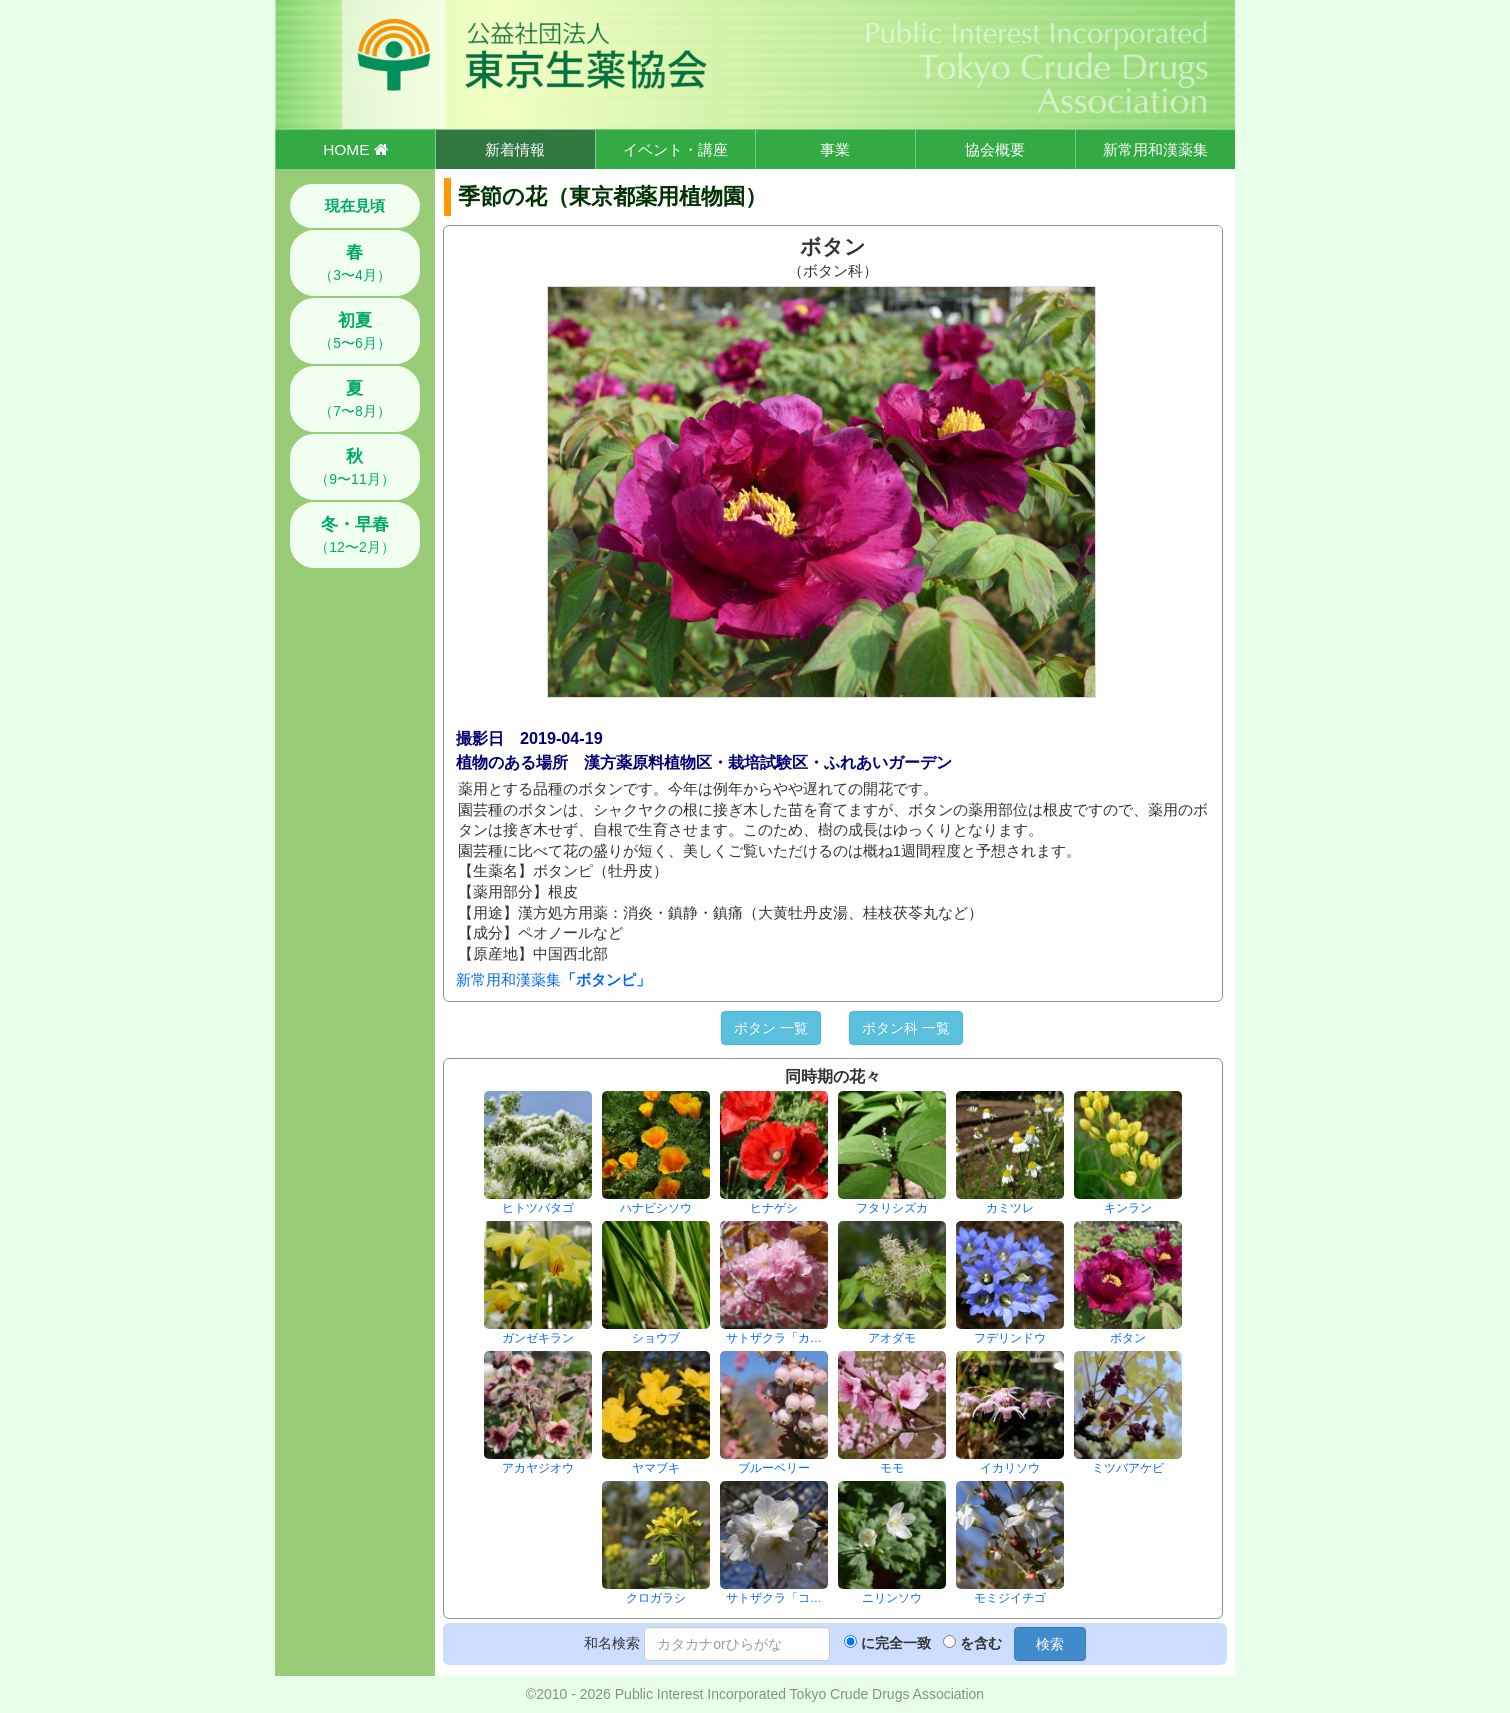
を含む (981, 1643)
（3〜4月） (355, 263)
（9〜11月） (354, 467)
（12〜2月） (354, 535)
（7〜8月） (355, 399)
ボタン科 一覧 (906, 1028)
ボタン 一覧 (771, 1028)
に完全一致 (896, 1643)
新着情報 (515, 149)
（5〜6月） (355, 331)
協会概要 (995, 149)
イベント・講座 (675, 149)
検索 (1050, 1644)
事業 (835, 149)
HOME (355, 149)
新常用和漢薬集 (1155, 149)
